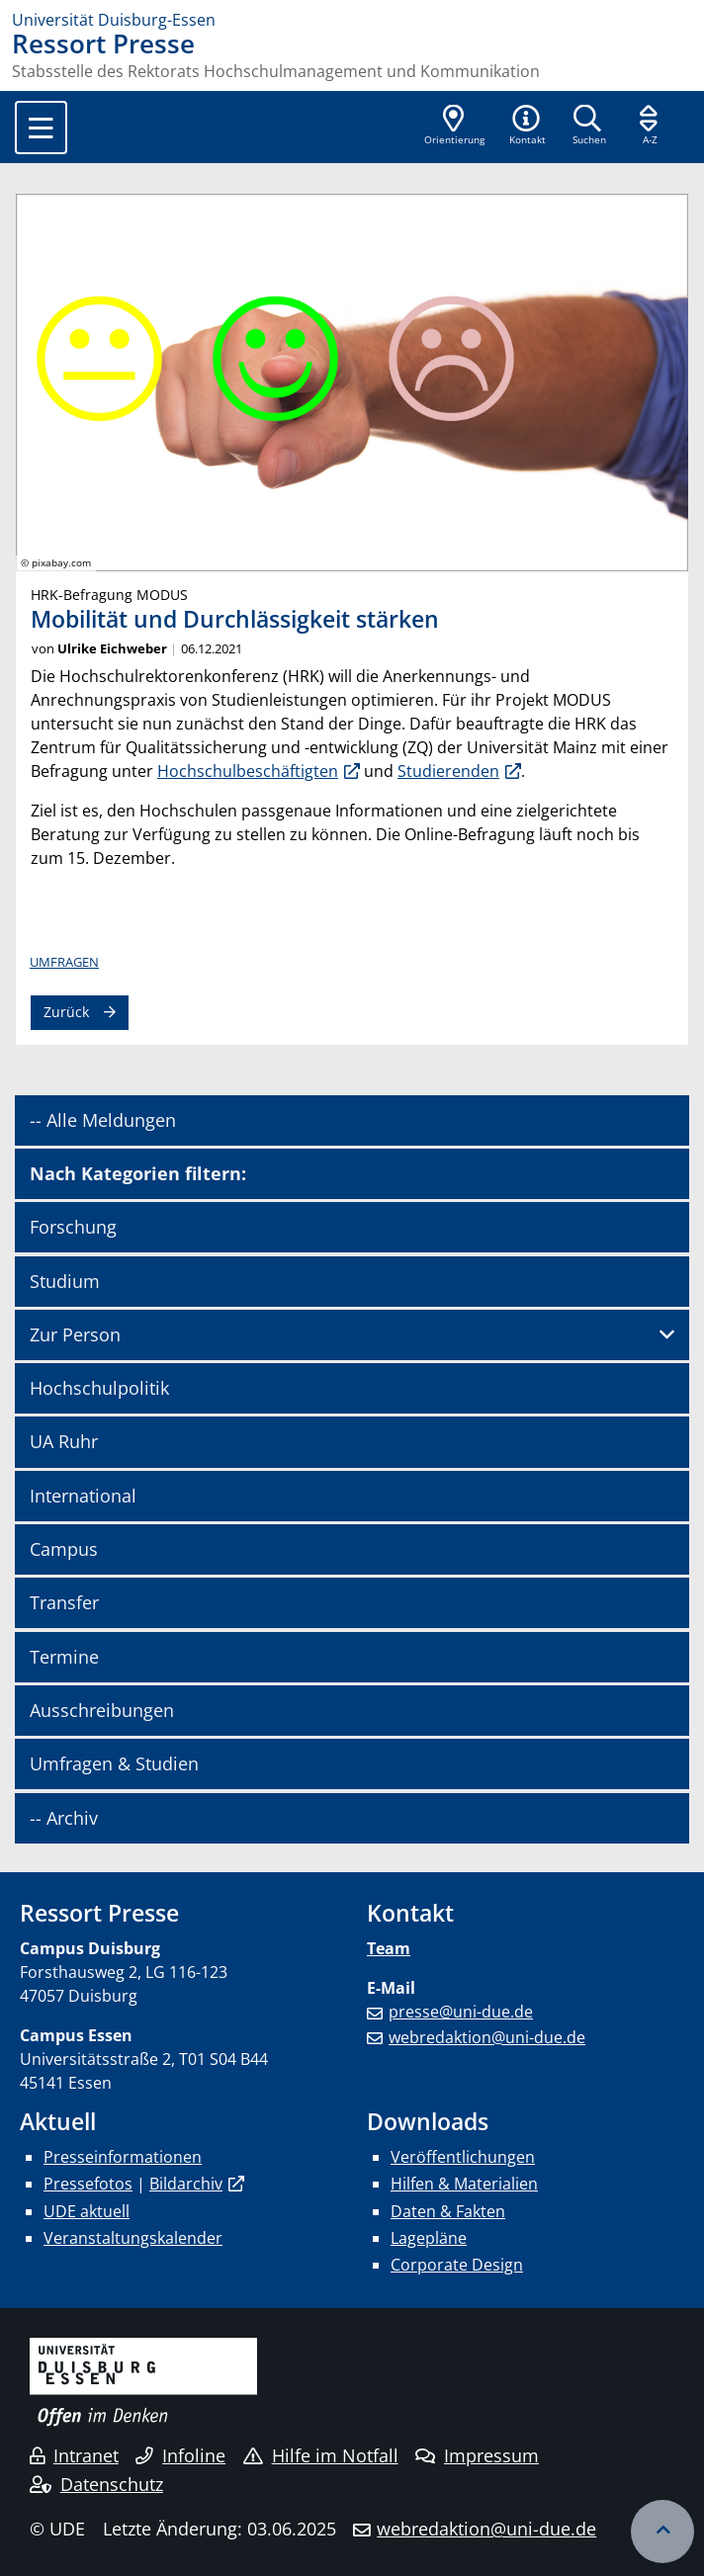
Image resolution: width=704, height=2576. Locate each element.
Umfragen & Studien (114, 1763)
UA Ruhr (64, 1441)
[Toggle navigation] (41, 127)
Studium (65, 1281)
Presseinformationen (123, 2157)
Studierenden (448, 771)
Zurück (66, 1011)
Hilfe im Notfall (320, 2455)
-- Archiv (64, 1818)
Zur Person (75, 1334)
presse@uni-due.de (461, 2011)
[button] (527, 126)
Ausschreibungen (102, 1710)
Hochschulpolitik (99, 1388)
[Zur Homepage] (352, 20)
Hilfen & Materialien (464, 2183)
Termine (64, 1657)
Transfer (64, 1602)
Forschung (73, 1227)
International (83, 1495)
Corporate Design (457, 2264)
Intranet (74, 2455)
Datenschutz (96, 2484)
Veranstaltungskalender (133, 2238)
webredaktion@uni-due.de (487, 2037)
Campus (64, 1549)
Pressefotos (88, 2183)
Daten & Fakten (448, 2211)
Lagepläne (429, 2238)
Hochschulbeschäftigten (247, 771)
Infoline (180, 2455)
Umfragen (64, 962)
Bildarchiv (185, 2183)
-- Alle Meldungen (103, 1120)
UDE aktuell (87, 2211)
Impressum (477, 2455)
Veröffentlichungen (463, 2157)
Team (388, 1948)
